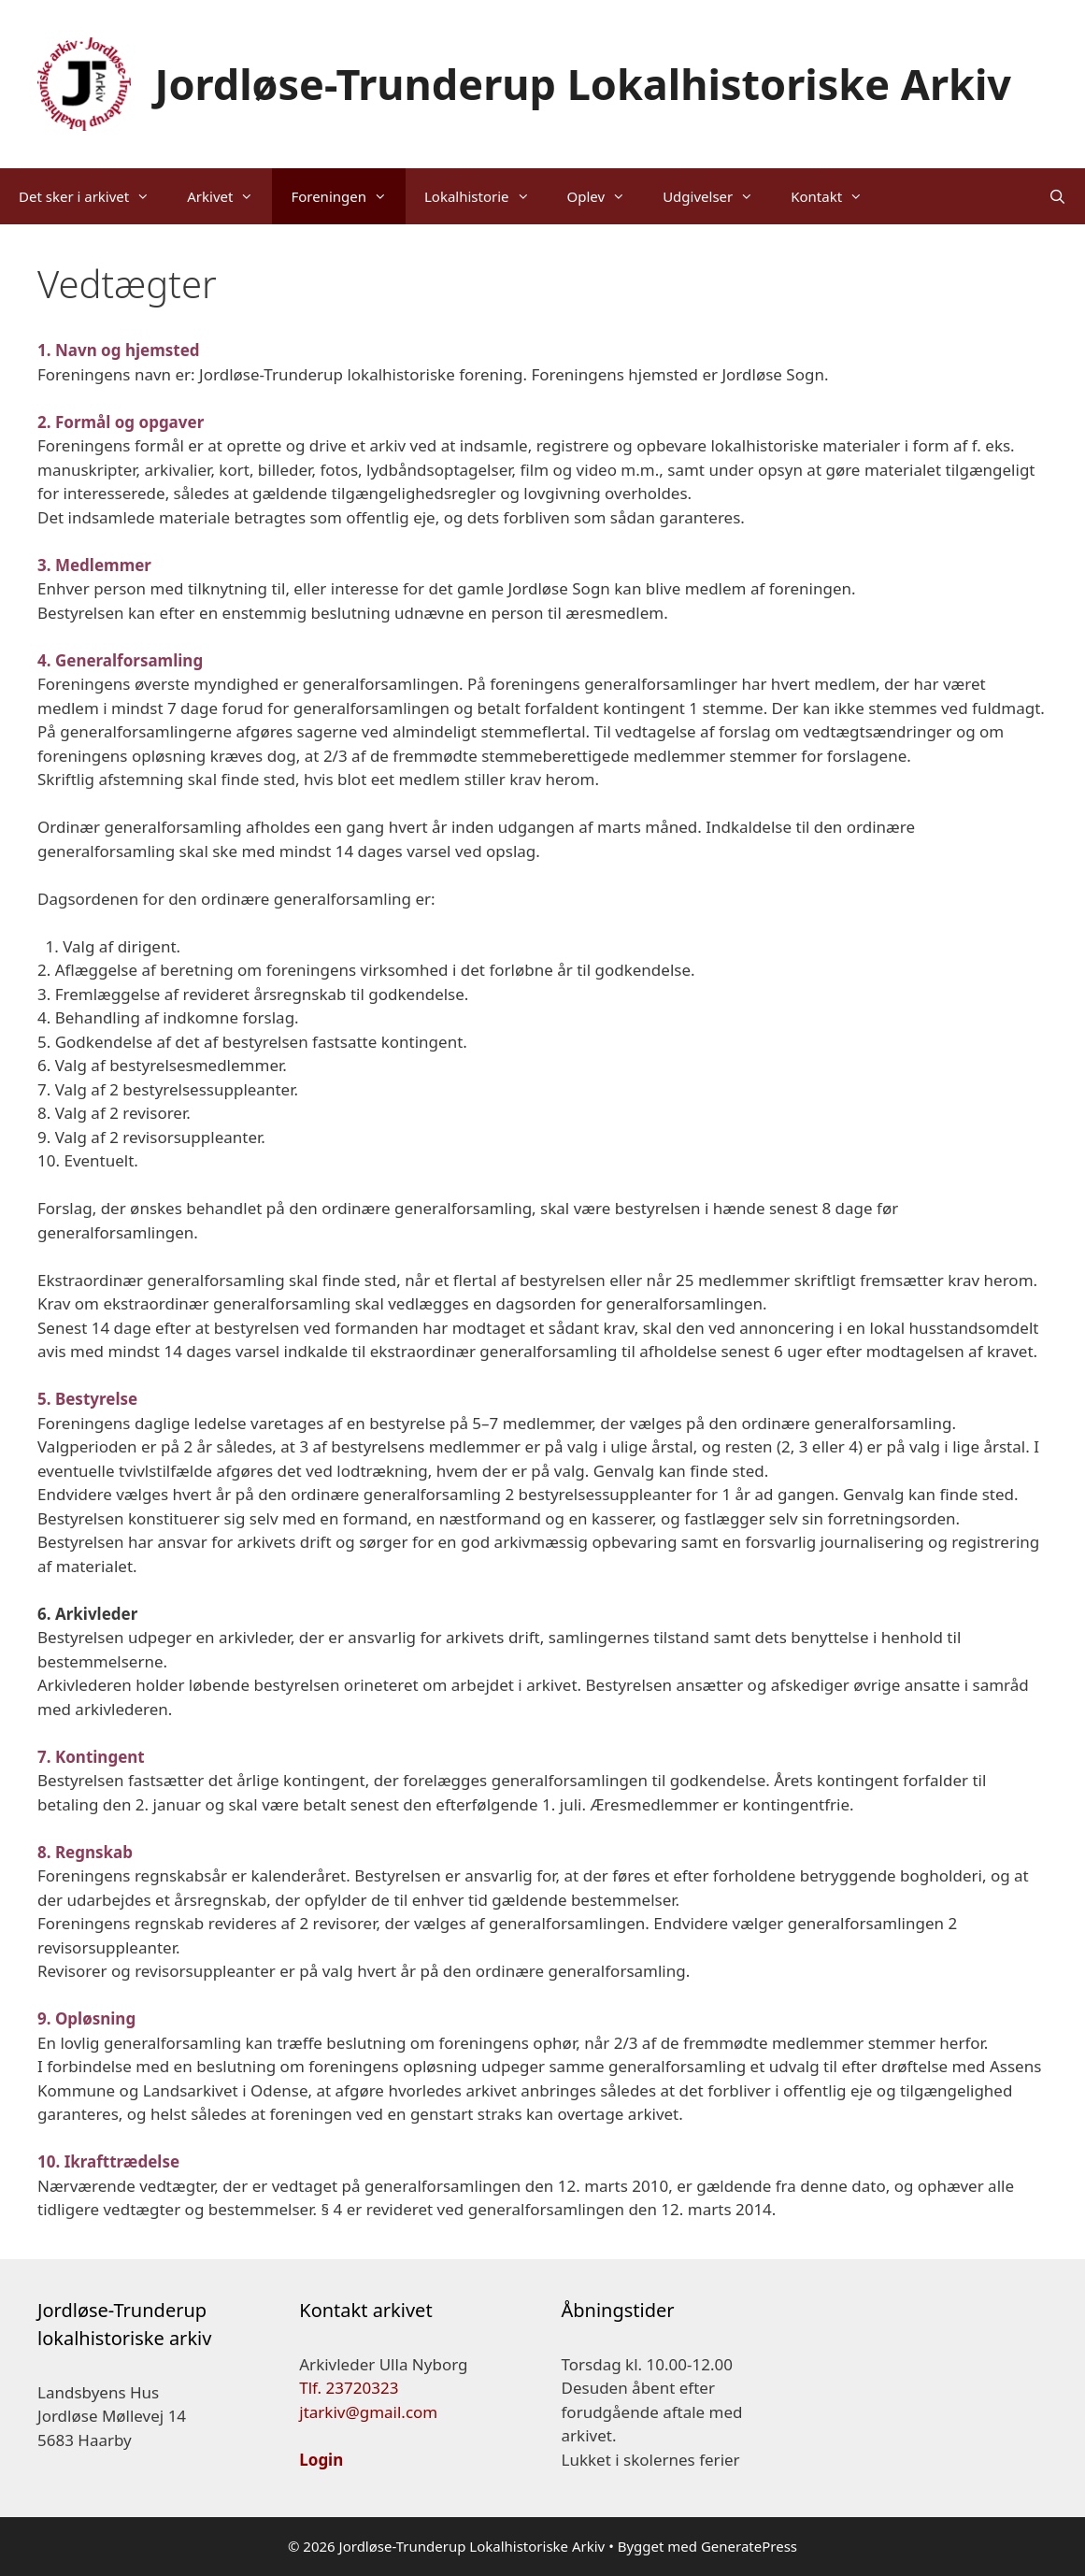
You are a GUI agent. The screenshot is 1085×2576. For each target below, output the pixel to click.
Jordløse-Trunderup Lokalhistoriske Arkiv (583, 83)
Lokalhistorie (486, 196)
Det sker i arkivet (93, 196)
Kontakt (836, 196)
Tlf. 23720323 (348, 2387)
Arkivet (229, 196)
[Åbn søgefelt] (1057, 196)
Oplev (606, 196)
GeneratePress (749, 2546)
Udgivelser (717, 196)
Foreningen (348, 196)
